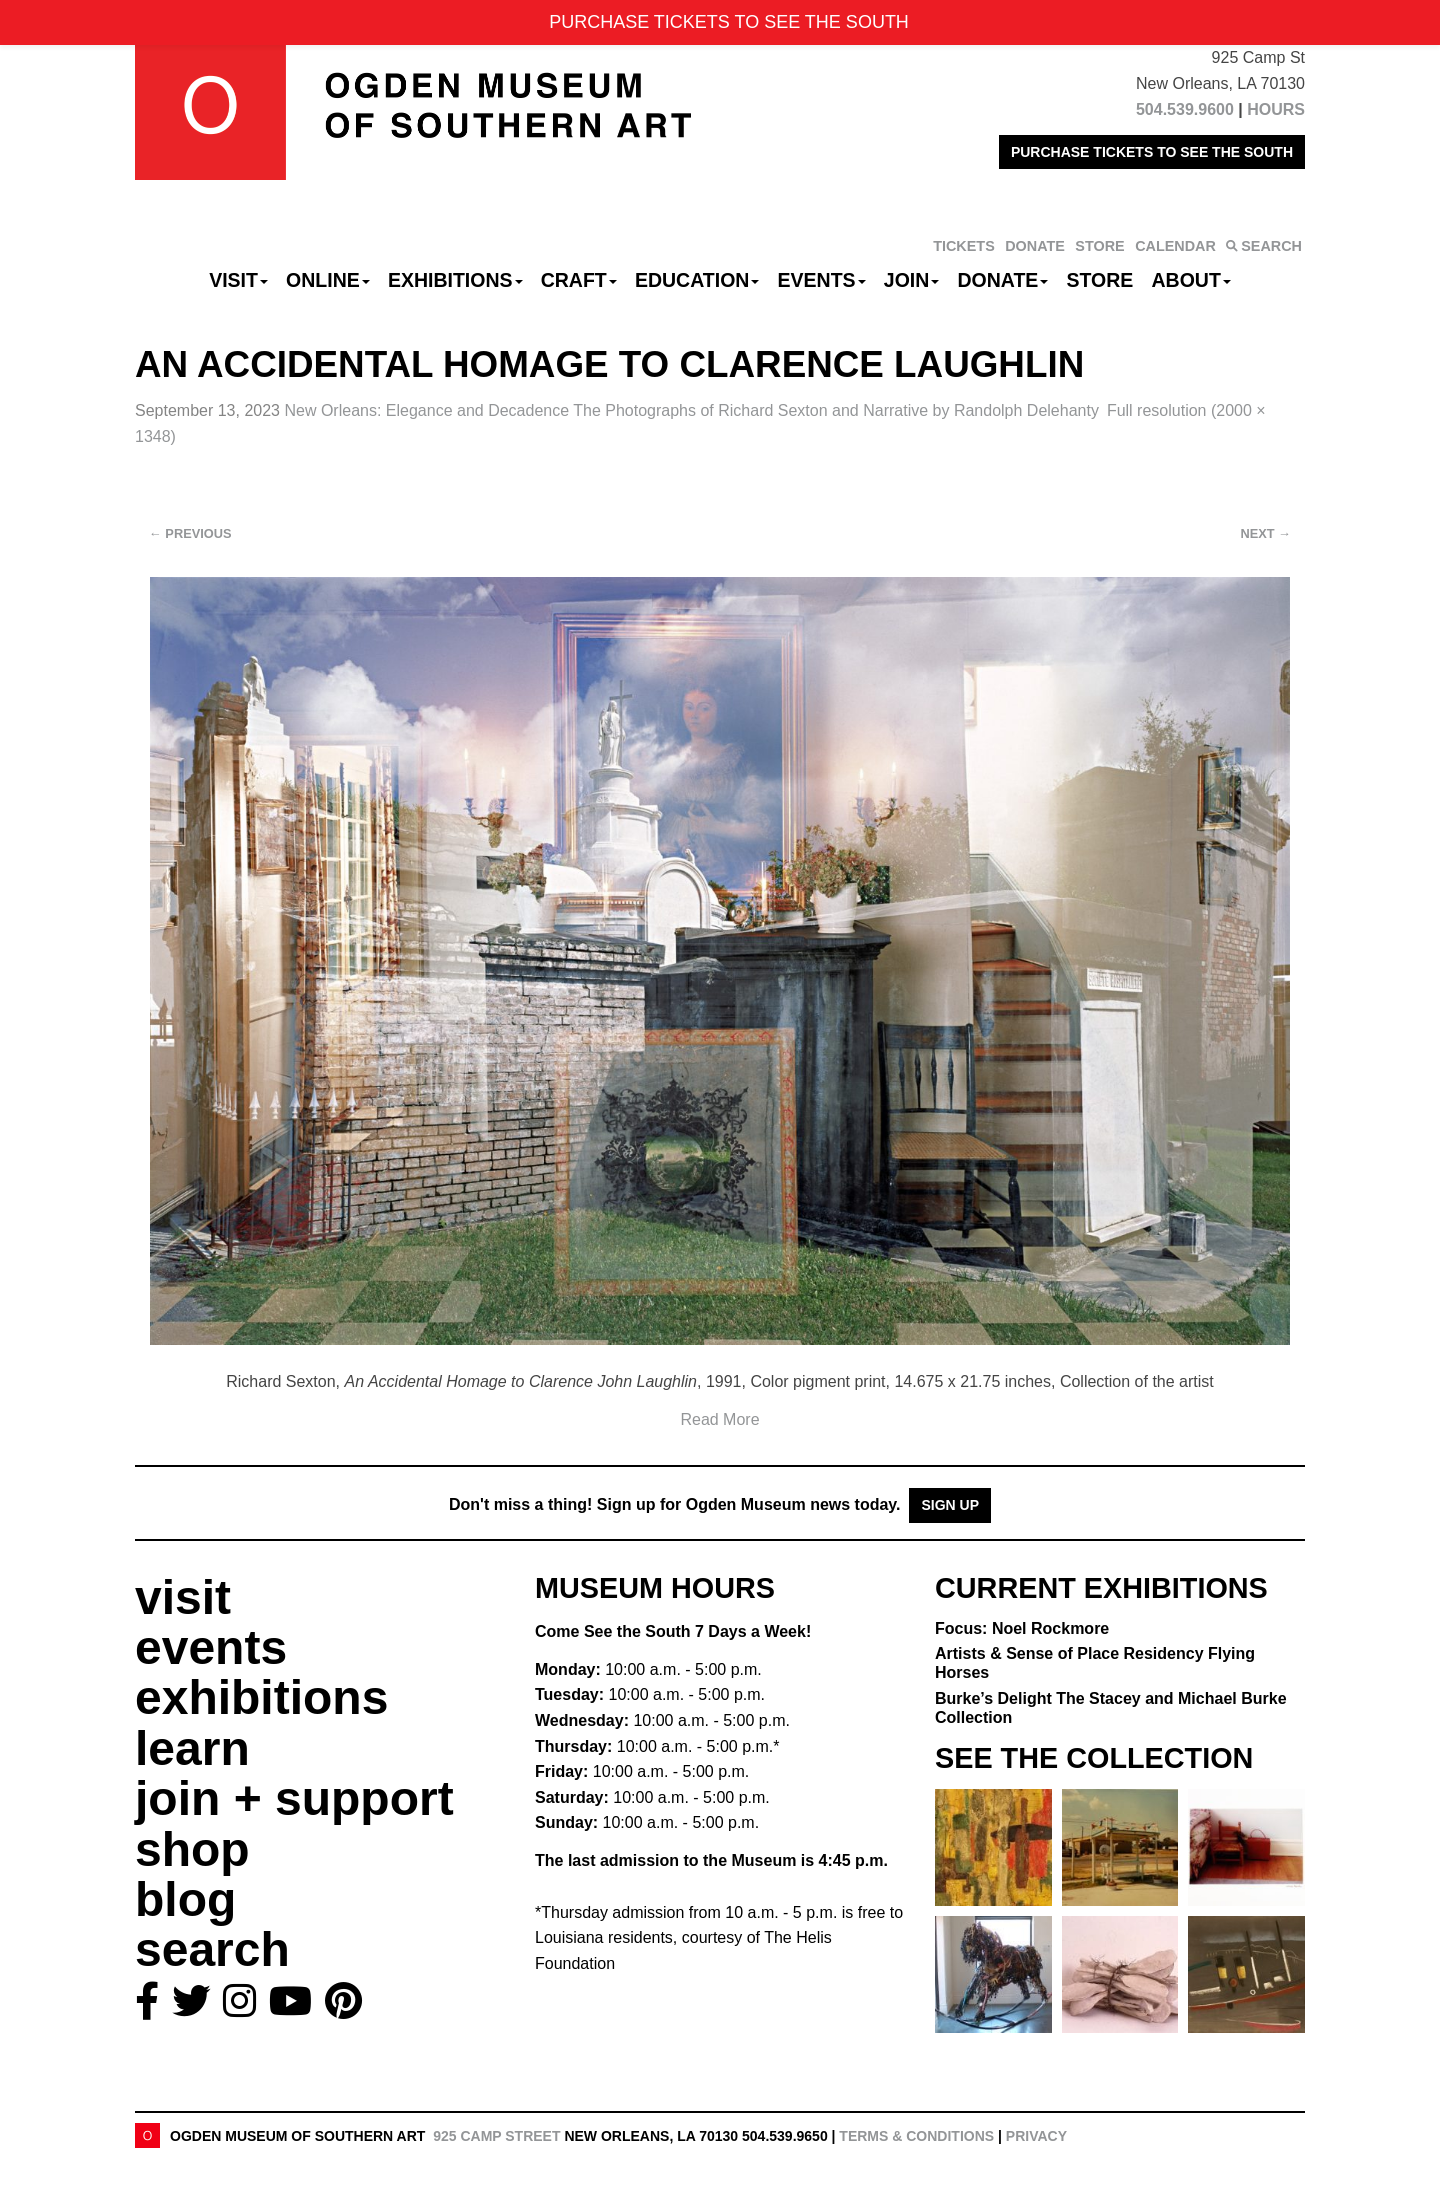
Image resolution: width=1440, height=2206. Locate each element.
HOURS (1276, 109)
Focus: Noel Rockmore (1022, 1628)
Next (1266, 533)
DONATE (1035, 246)
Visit (238, 280)
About (1191, 280)
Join (912, 280)
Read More (719, 1419)
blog (185, 1899)
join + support (294, 1798)
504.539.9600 (1185, 109)
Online (328, 280)
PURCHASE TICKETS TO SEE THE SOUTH (1152, 152)
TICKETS (964, 246)
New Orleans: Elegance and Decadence (691, 410)
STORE (1099, 246)
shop (192, 1849)
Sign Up (950, 1505)
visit (183, 1597)
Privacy (1036, 2136)
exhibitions (261, 1697)
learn (192, 1748)
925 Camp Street (496, 2136)
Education (697, 280)
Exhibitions (455, 280)
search (212, 1949)
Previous (190, 533)
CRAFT (579, 280)
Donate (1002, 280)
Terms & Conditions (916, 2136)
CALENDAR (1175, 246)
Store (1100, 280)
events (211, 1647)
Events (822, 280)
